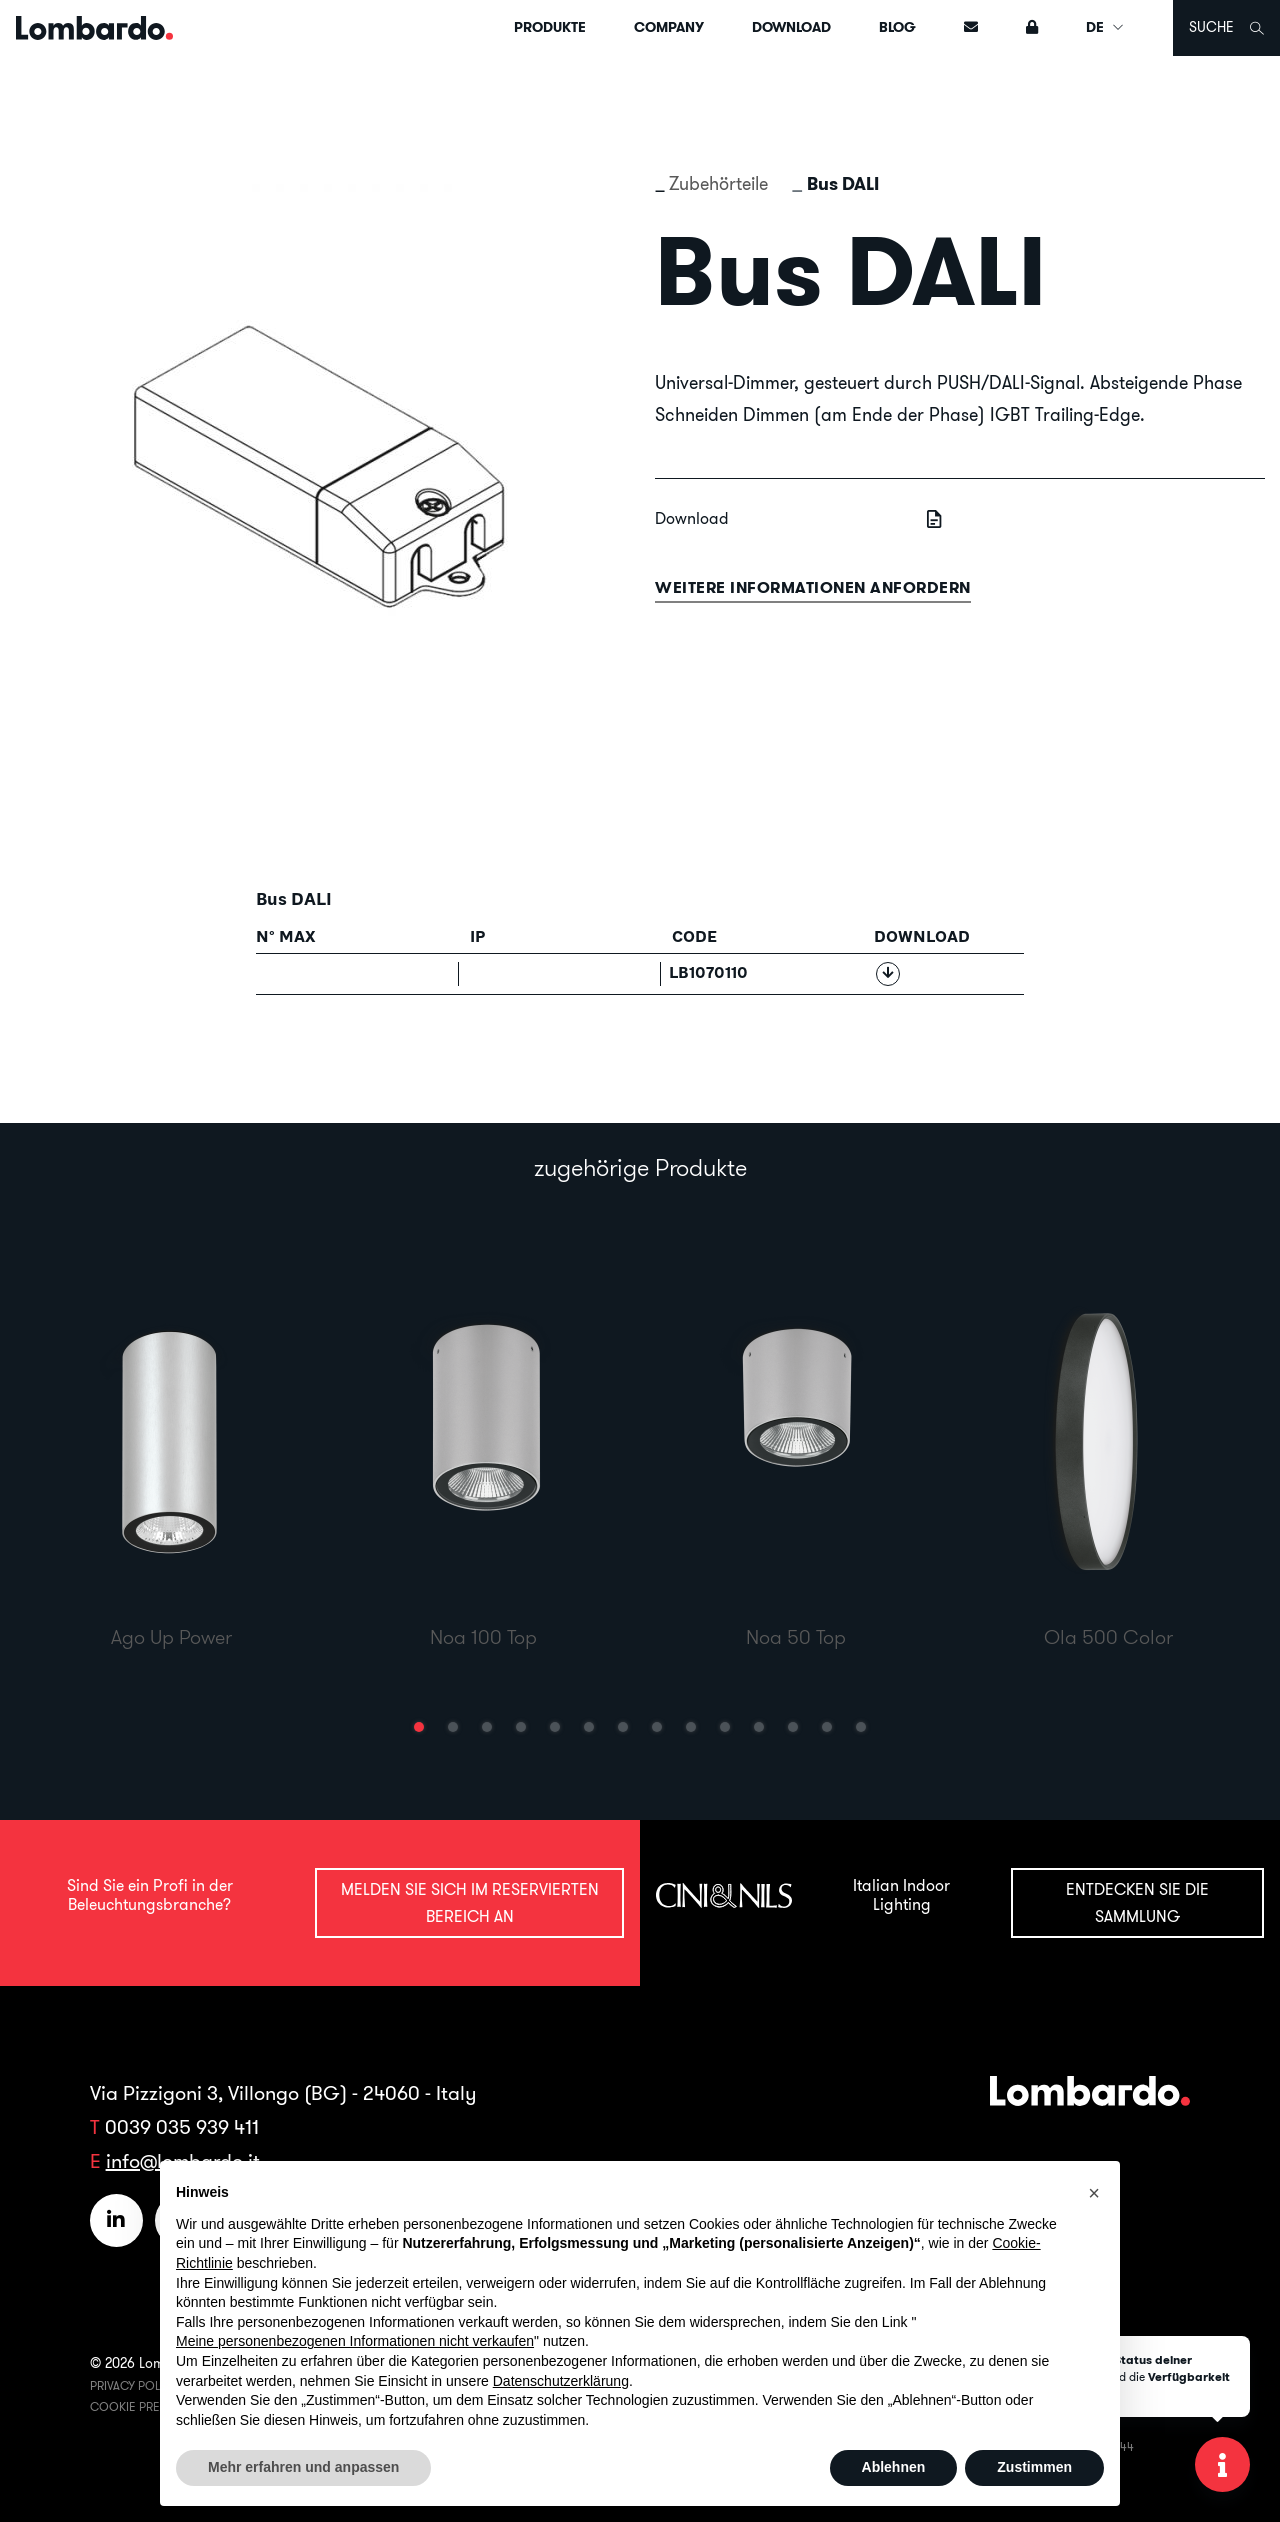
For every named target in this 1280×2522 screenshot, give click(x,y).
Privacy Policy (134, 2385)
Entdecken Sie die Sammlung (1137, 1902)
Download (791, 27)
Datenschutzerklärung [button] (561, 2381)
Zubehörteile (718, 183)
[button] (419, 1727)
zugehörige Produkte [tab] (640, 1167)
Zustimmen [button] (1034, 2467)
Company (669, 27)
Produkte (550, 27)
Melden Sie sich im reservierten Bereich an (470, 1902)
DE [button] (1105, 27)
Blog (897, 27)
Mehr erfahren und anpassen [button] (303, 2467)
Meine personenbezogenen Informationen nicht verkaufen (355, 2341)
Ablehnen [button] (894, 2467)
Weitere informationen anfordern (813, 587)
